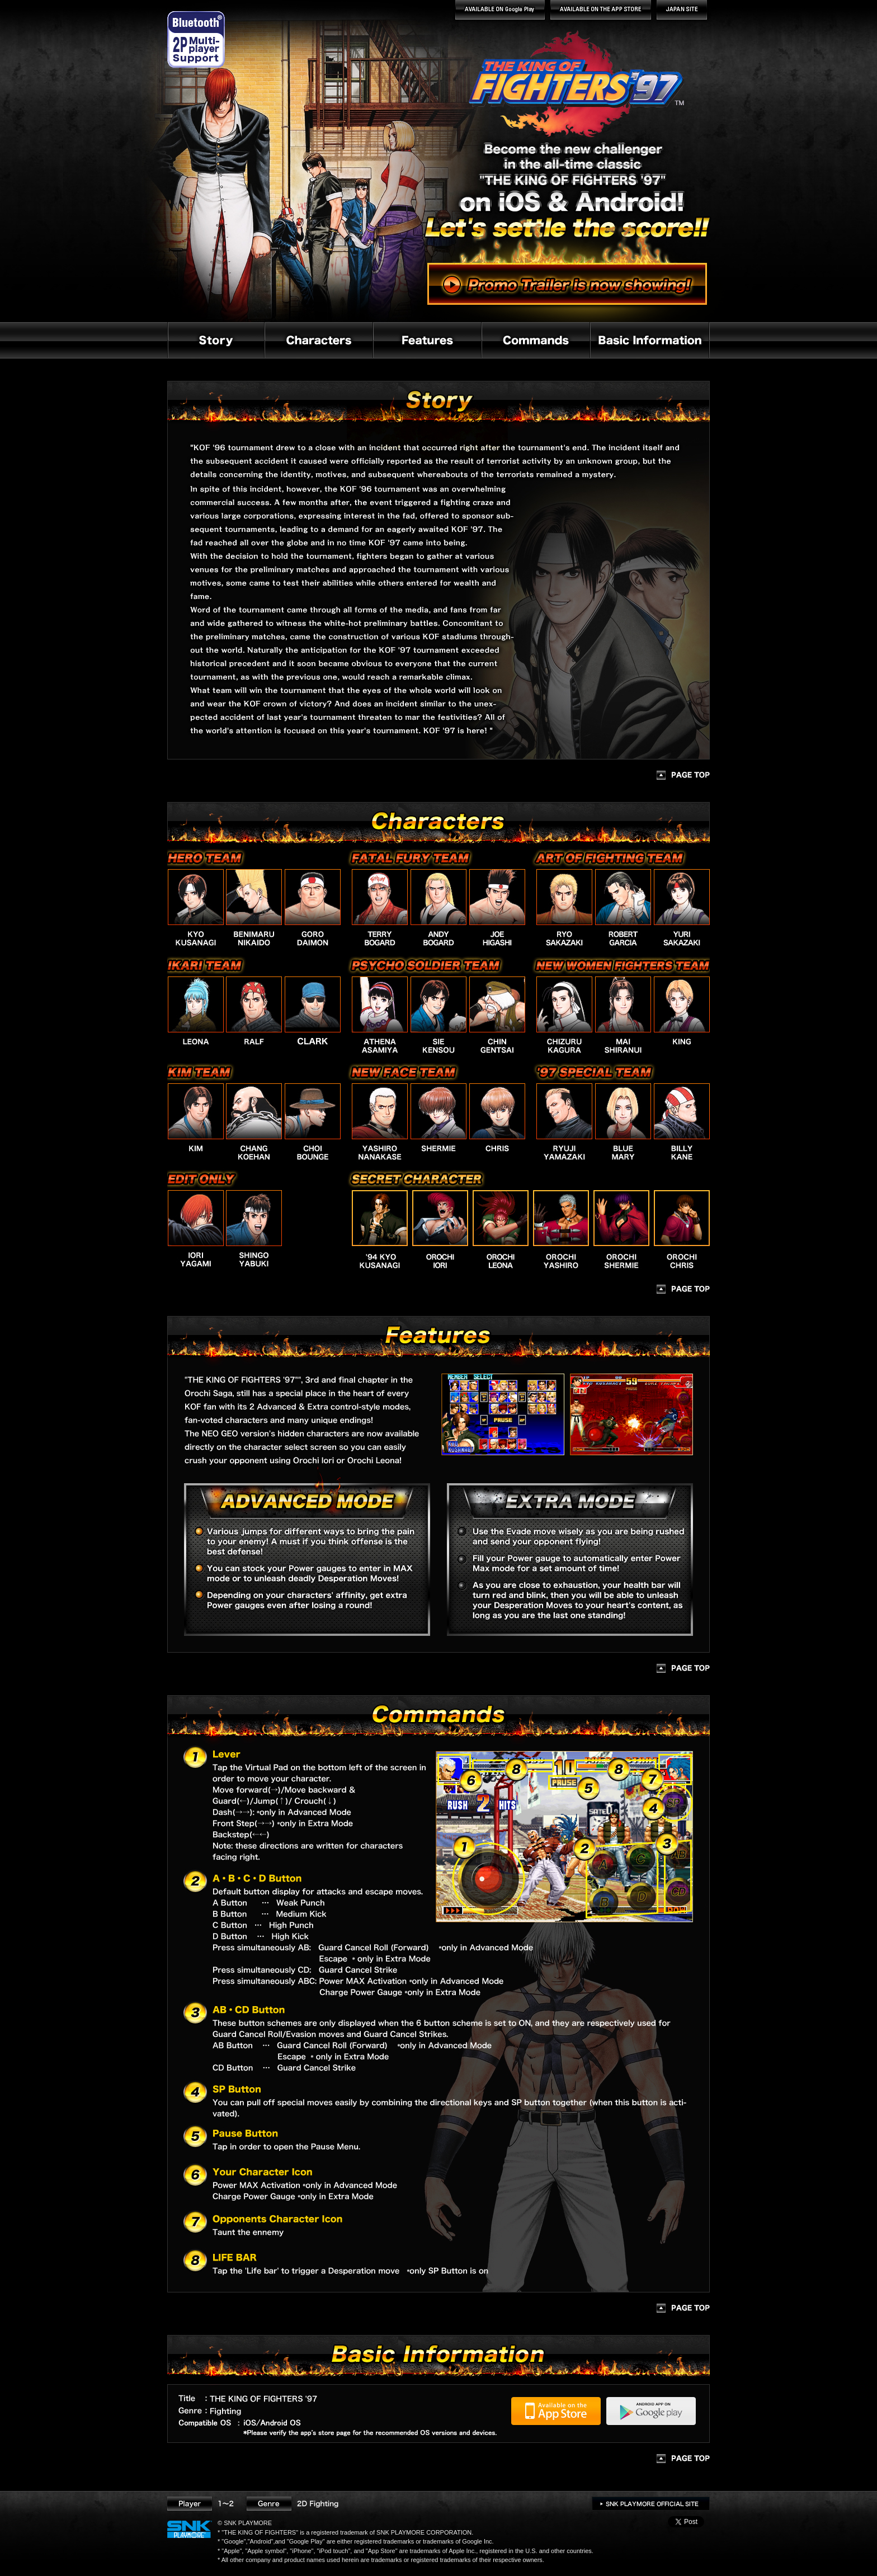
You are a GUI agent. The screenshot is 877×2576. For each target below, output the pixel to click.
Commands (535, 340)
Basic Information (650, 340)
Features (427, 340)
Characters (318, 340)
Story (215, 340)
